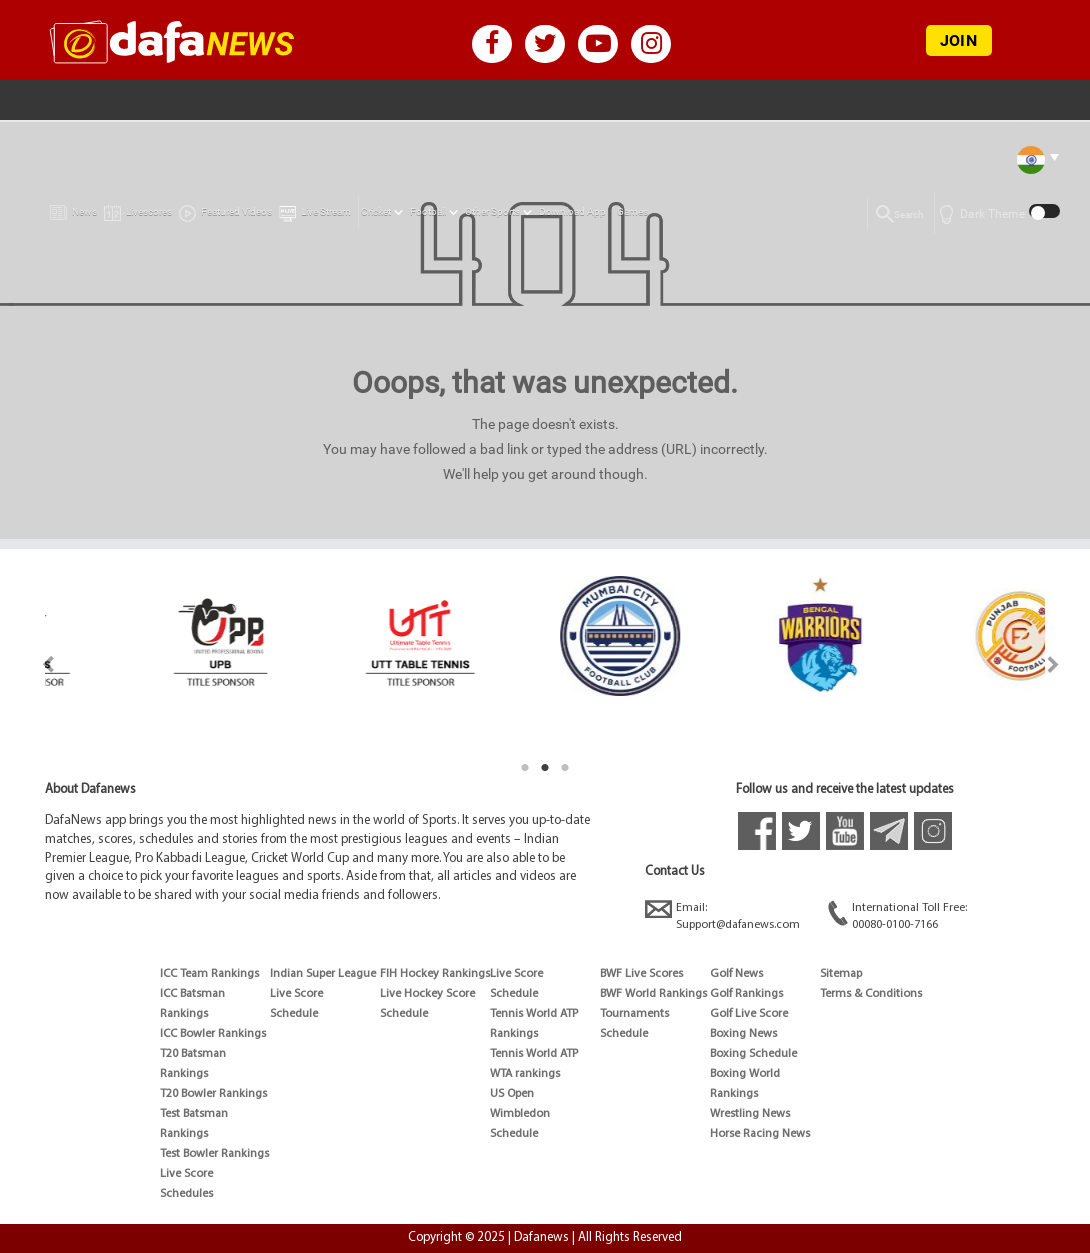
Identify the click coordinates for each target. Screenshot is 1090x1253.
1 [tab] (525, 768)
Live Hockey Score (427, 994)
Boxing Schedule (753, 1054)
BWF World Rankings (653, 994)
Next (1053, 664)
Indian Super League (323, 974)
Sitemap (841, 974)
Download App (572, 211)
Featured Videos (225, 209)
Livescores (138, 208)
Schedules (186, 1194)
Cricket (376, 211)
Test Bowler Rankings (214, 1154)
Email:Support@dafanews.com (722, 915)
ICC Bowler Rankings (213, 1034)
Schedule (294, 1014)
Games (632, 211)
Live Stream (315, 209)
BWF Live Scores (641, 974)
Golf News (736, 974)
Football (428, 211)
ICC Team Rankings (209, 974)
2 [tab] (545, 768)
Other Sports (492, 211)
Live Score (186, 1174)
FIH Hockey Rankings (435, 974)
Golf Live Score (749, 1014)
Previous (36, 664)
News (73, 208)
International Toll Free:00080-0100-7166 (897, 915)
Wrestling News (750, 1114)
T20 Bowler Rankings (213, 1094)
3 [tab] (565, 768)
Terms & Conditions (871, 994)
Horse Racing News (760, 1134)
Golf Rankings (746, 994)
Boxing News (743, 1034)
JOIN (958, 40)
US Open (512, 1094)
